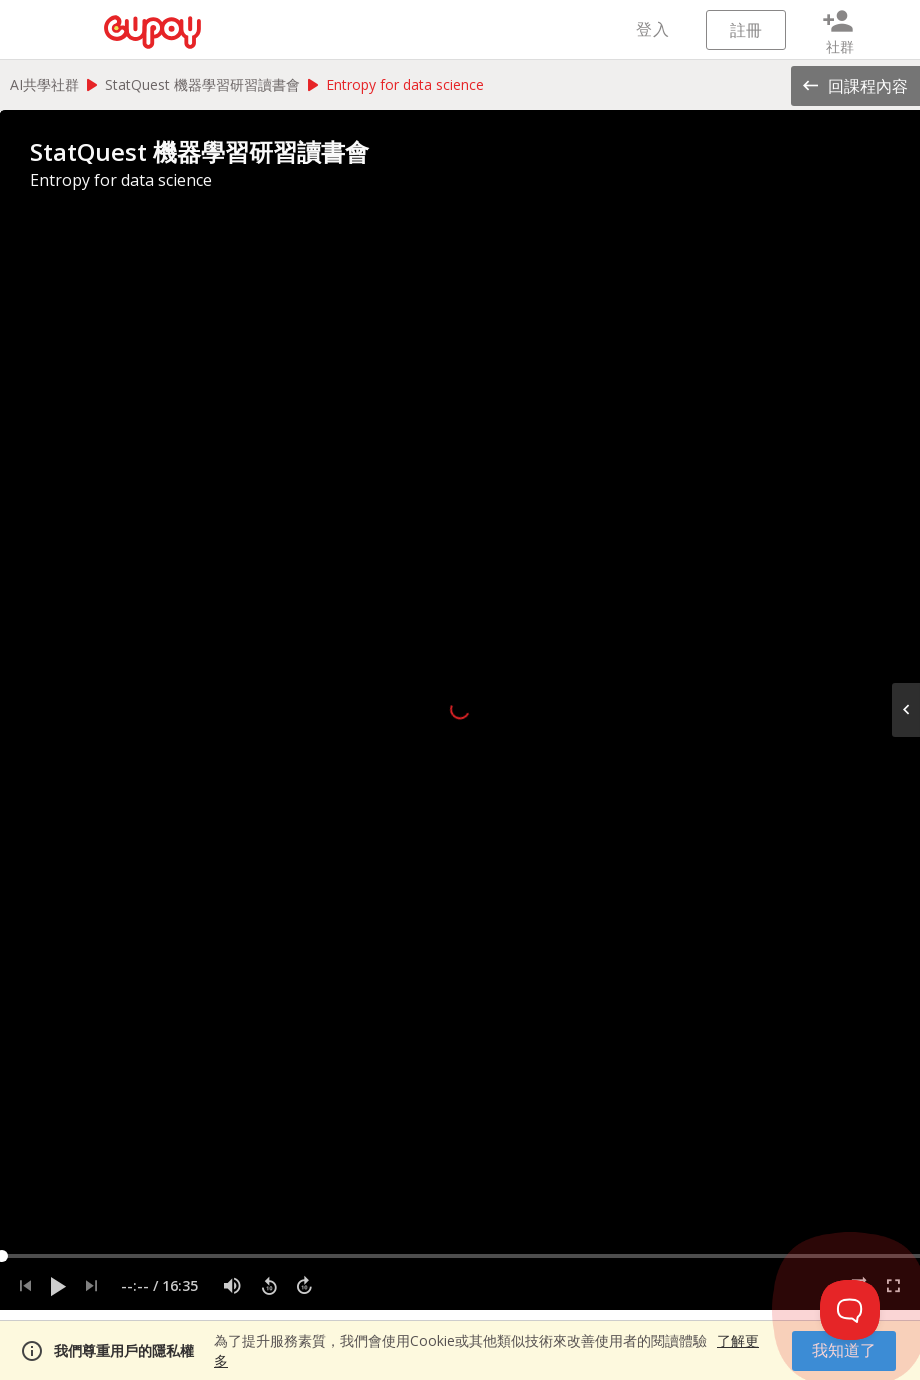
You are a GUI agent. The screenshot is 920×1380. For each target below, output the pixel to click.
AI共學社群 (44, 84)
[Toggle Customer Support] (850, 1310)
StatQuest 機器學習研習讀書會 (202, 84)
